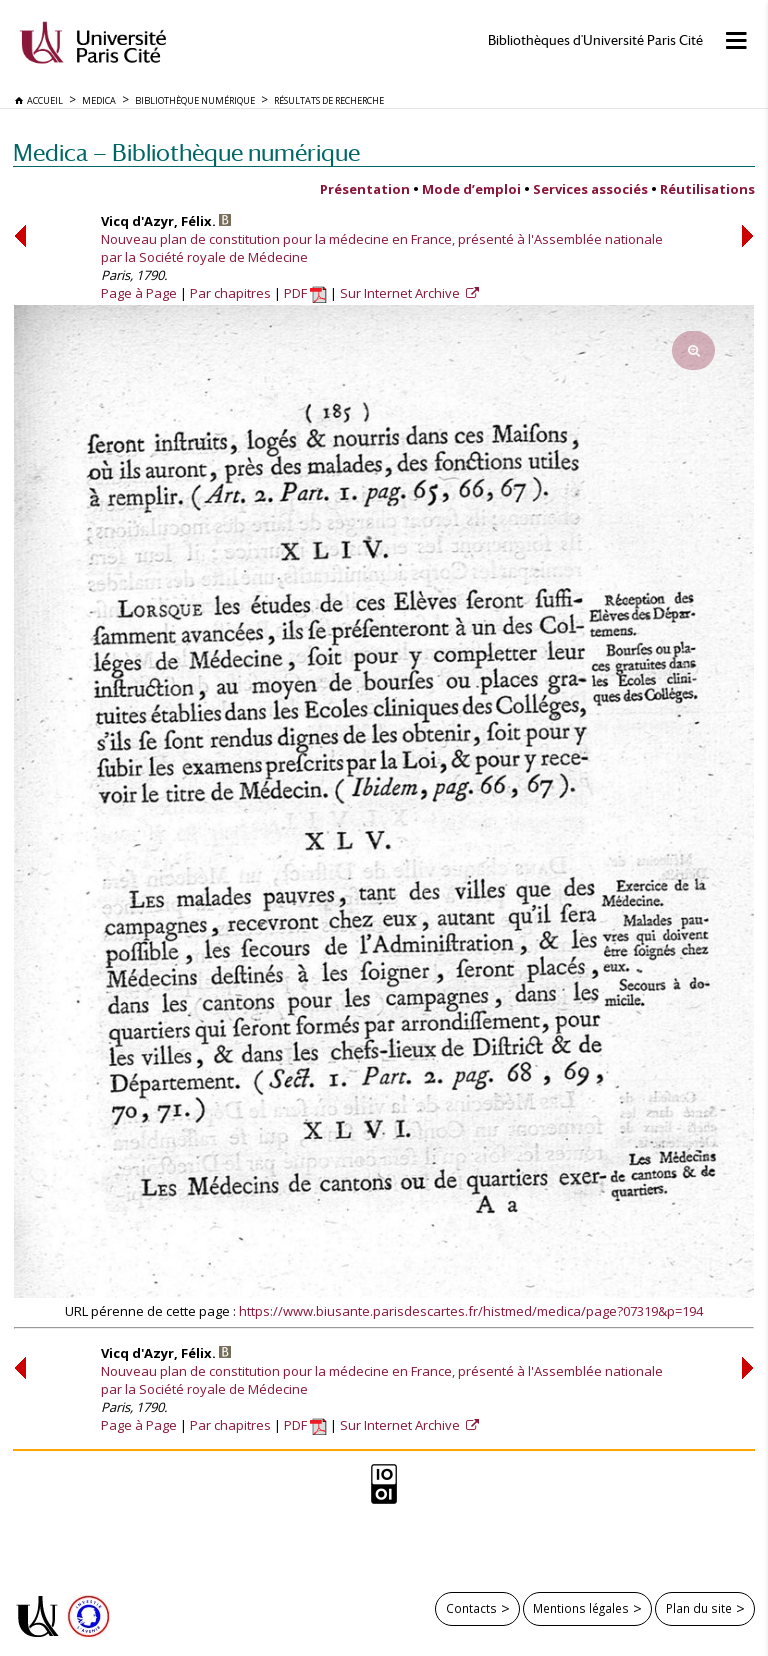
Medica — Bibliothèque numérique (186, 152)
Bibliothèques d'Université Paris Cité (595, 40)
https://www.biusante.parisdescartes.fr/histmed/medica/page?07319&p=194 (471, 1311)
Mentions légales (581, 1608)
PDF (305, 293)
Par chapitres (230, 293)
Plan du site (699, 1608)
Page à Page (139, 293)
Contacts (471, 1608)
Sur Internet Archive (401, 293)
